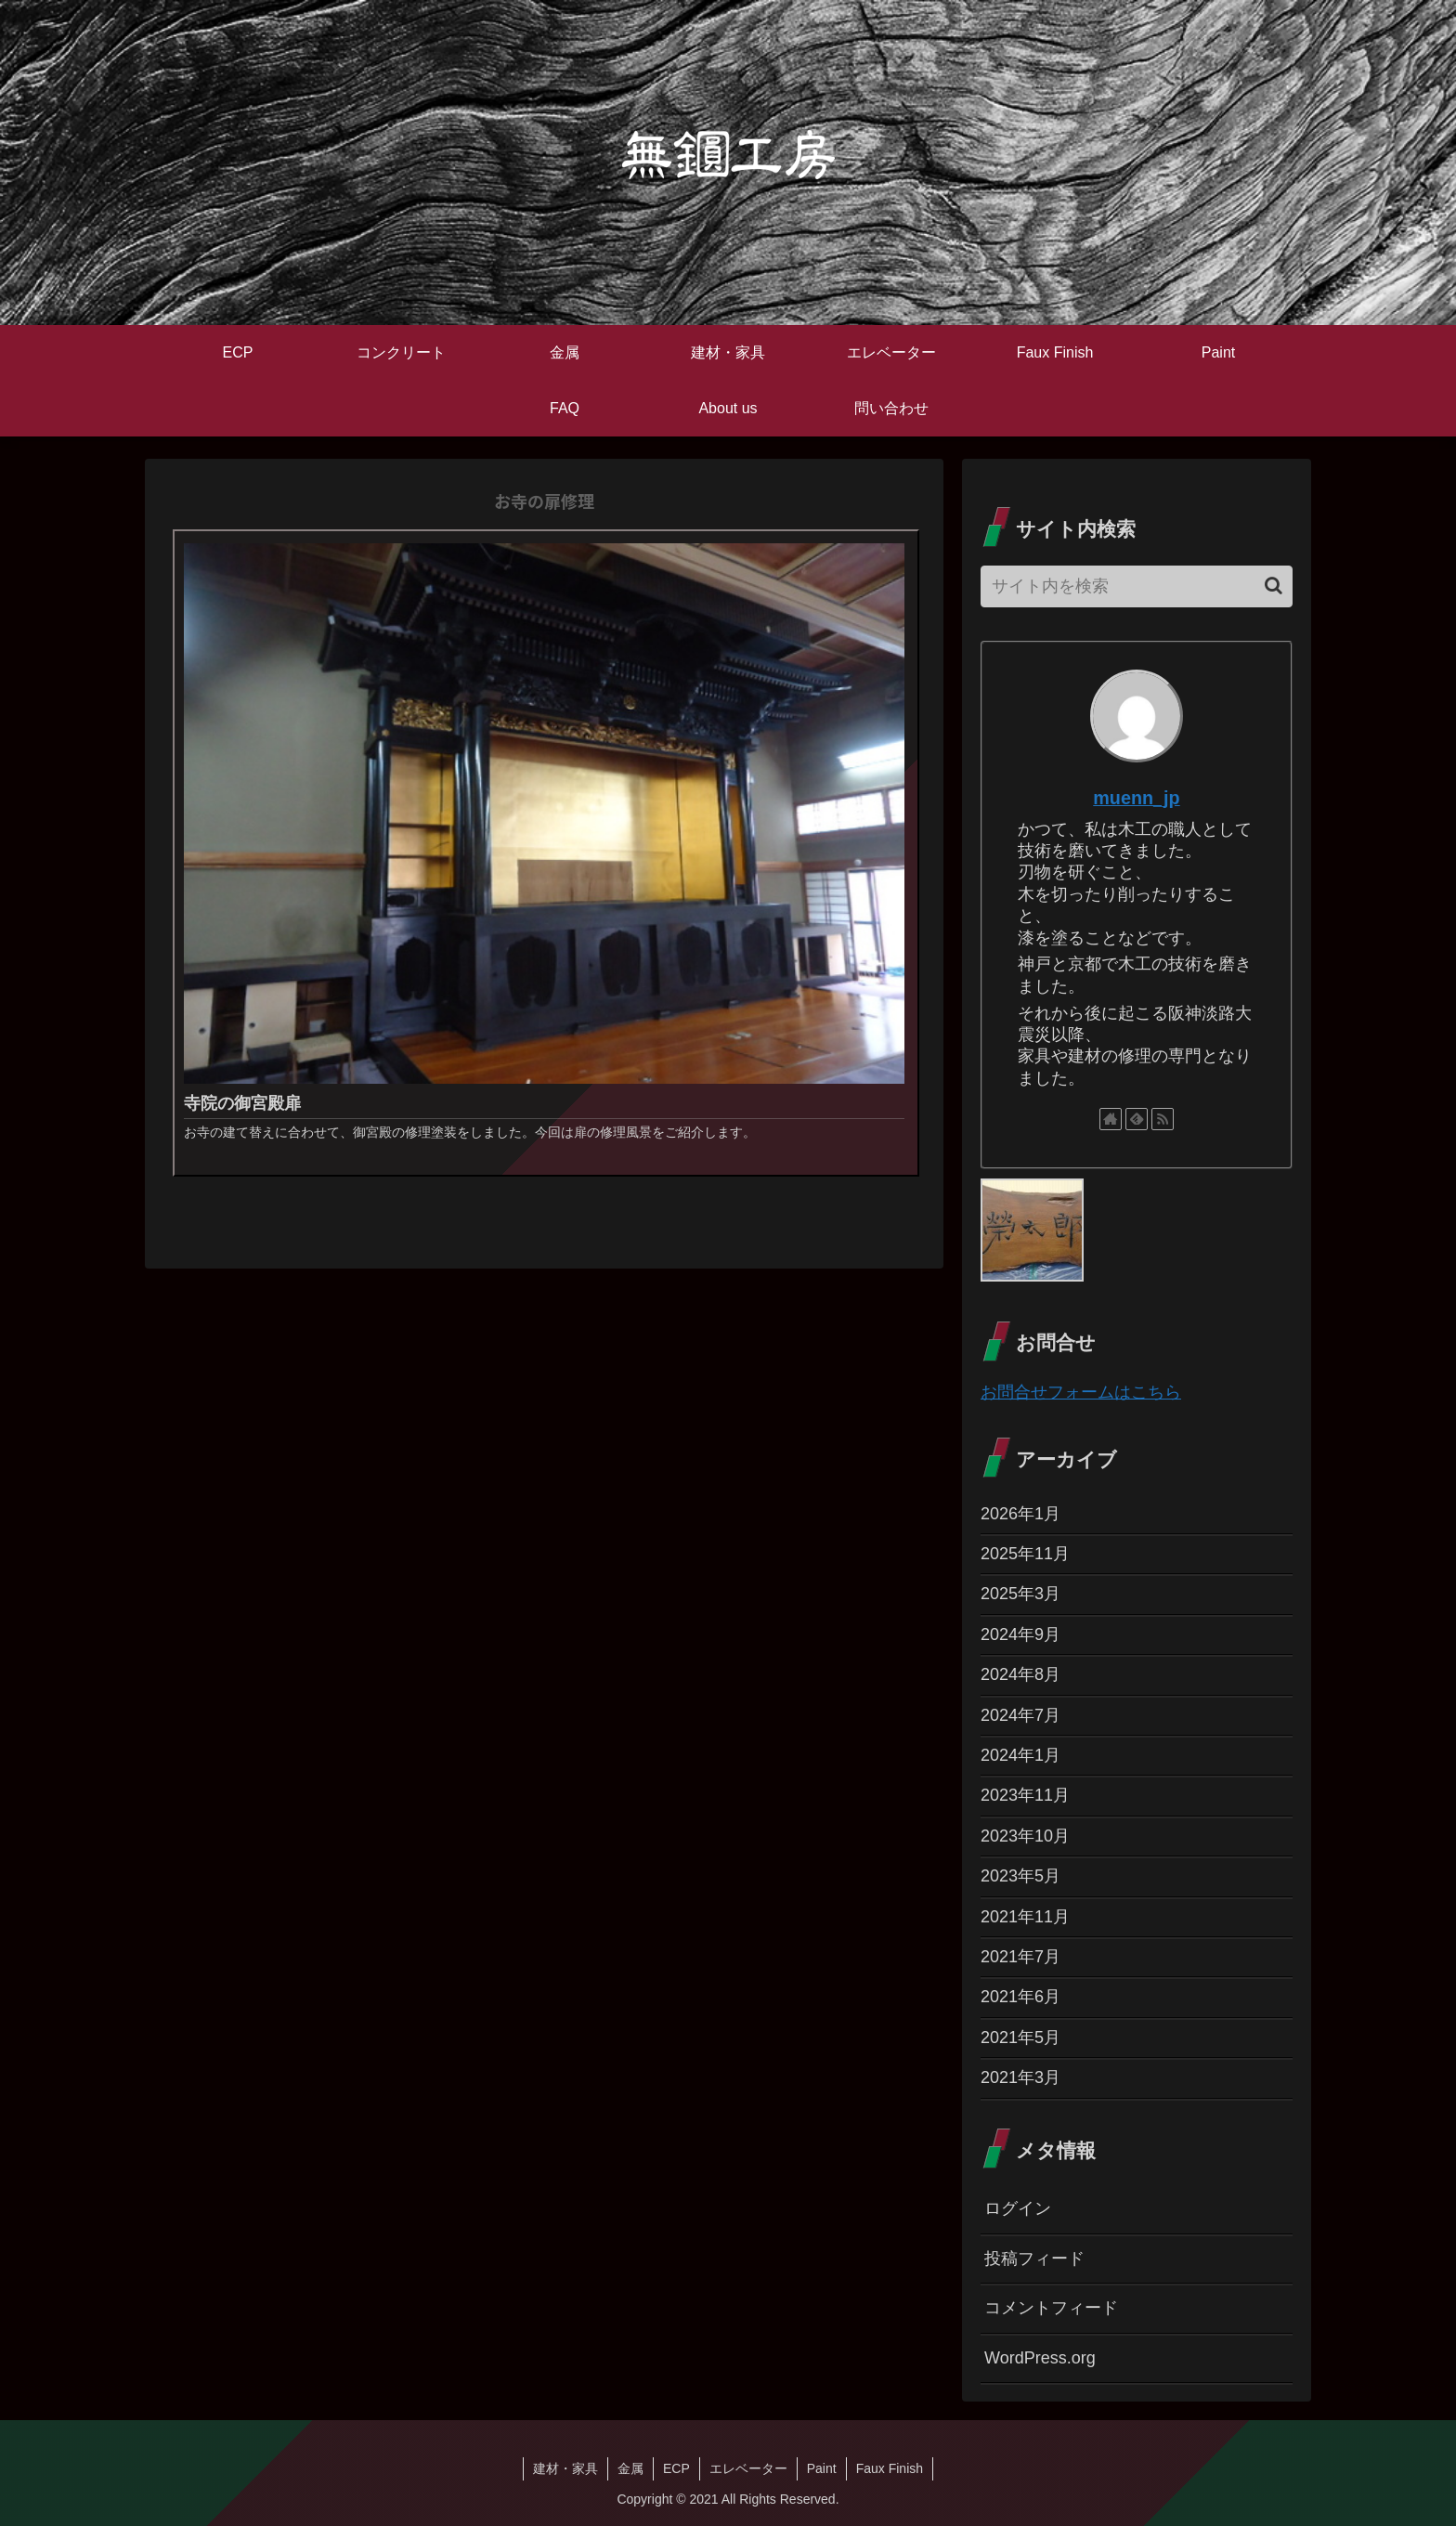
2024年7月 (1020, 1715)
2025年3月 (1020, 1593)
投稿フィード (1034, 2258)
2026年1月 (1020, 1513)
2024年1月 (1020, 1755)
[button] (1273, 585)
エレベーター (748, 2468)
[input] (1137, 586)
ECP (676, 2468)
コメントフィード (1051, 2307)
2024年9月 (1020, 1634)
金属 (631, 2468)
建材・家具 (565, 2468)
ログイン (1017, 2208)
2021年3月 (1020, 2077)
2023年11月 (1025, 1795)
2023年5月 (1020, 1876)
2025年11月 (1025, 1553)
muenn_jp (1136, 798)
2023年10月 (1025, 1836)
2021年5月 (1020, 2037)
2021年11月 (1025, 1917)
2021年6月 (1020, 1996)
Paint (822, 2468)
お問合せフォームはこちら (1081, 1392)
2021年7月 (1020, 1956)
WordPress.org (1040, 2358)
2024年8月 (1020, 1674)
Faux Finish (889, 2468)
